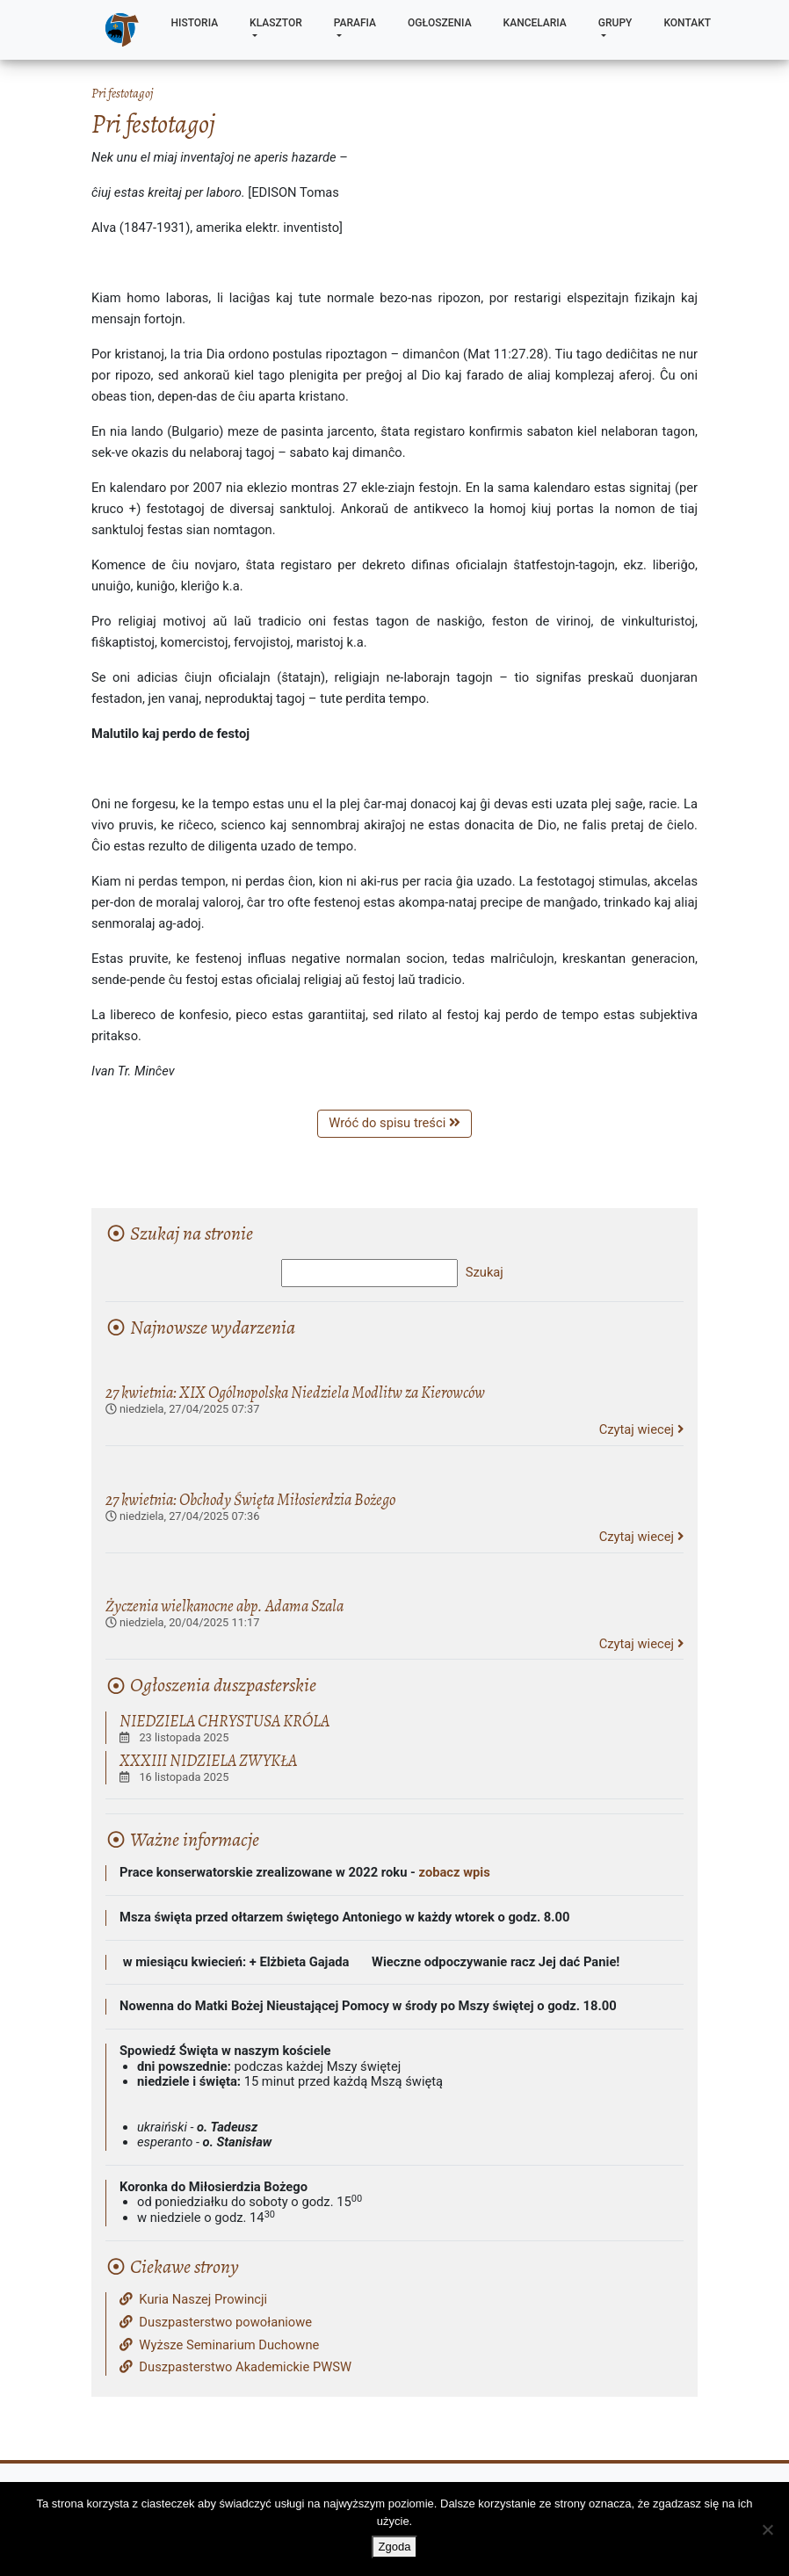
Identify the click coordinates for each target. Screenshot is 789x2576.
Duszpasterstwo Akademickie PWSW (235, 2367)
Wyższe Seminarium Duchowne (219, 2345)
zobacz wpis (454, 1872)
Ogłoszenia (440, 23)
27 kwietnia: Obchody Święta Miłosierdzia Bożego (250, 1499)
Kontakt (687, 23)
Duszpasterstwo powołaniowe (215, 2322)
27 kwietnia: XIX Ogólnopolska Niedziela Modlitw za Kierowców (295, 1392)
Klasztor (276, 23)
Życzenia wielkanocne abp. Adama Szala (224, 1606)
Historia (195, 23)
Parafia (355, 23)
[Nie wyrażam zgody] (767, 2529)
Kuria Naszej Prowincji (193, 2299)
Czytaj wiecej (641, 1429)
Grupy (615, 23)
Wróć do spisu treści (394, 1123)
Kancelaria (535, 23)
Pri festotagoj (122, 93)
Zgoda (395, 2546)
